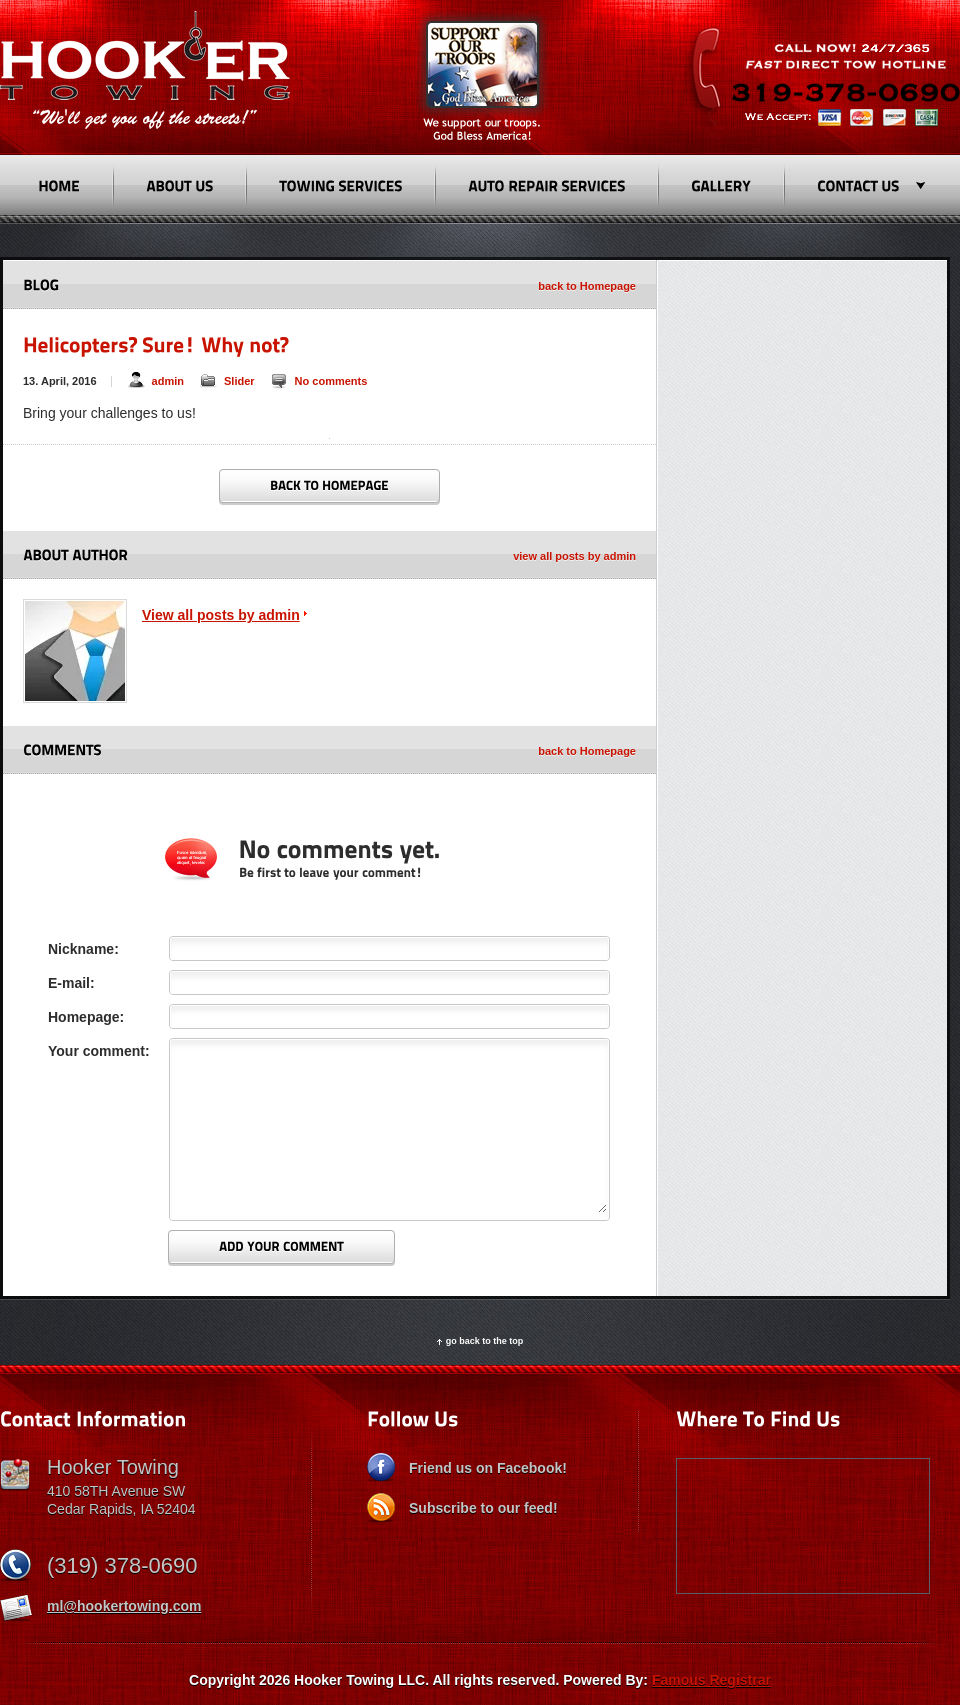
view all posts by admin (574, 556)
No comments (331, 381)
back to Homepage (587, 286)
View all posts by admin (221, 615)
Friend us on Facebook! (488, 1468)
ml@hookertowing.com (124, 1606)
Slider (239, 381)
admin (168, 381)
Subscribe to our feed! (483, 1508)
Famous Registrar (711, 1680)
